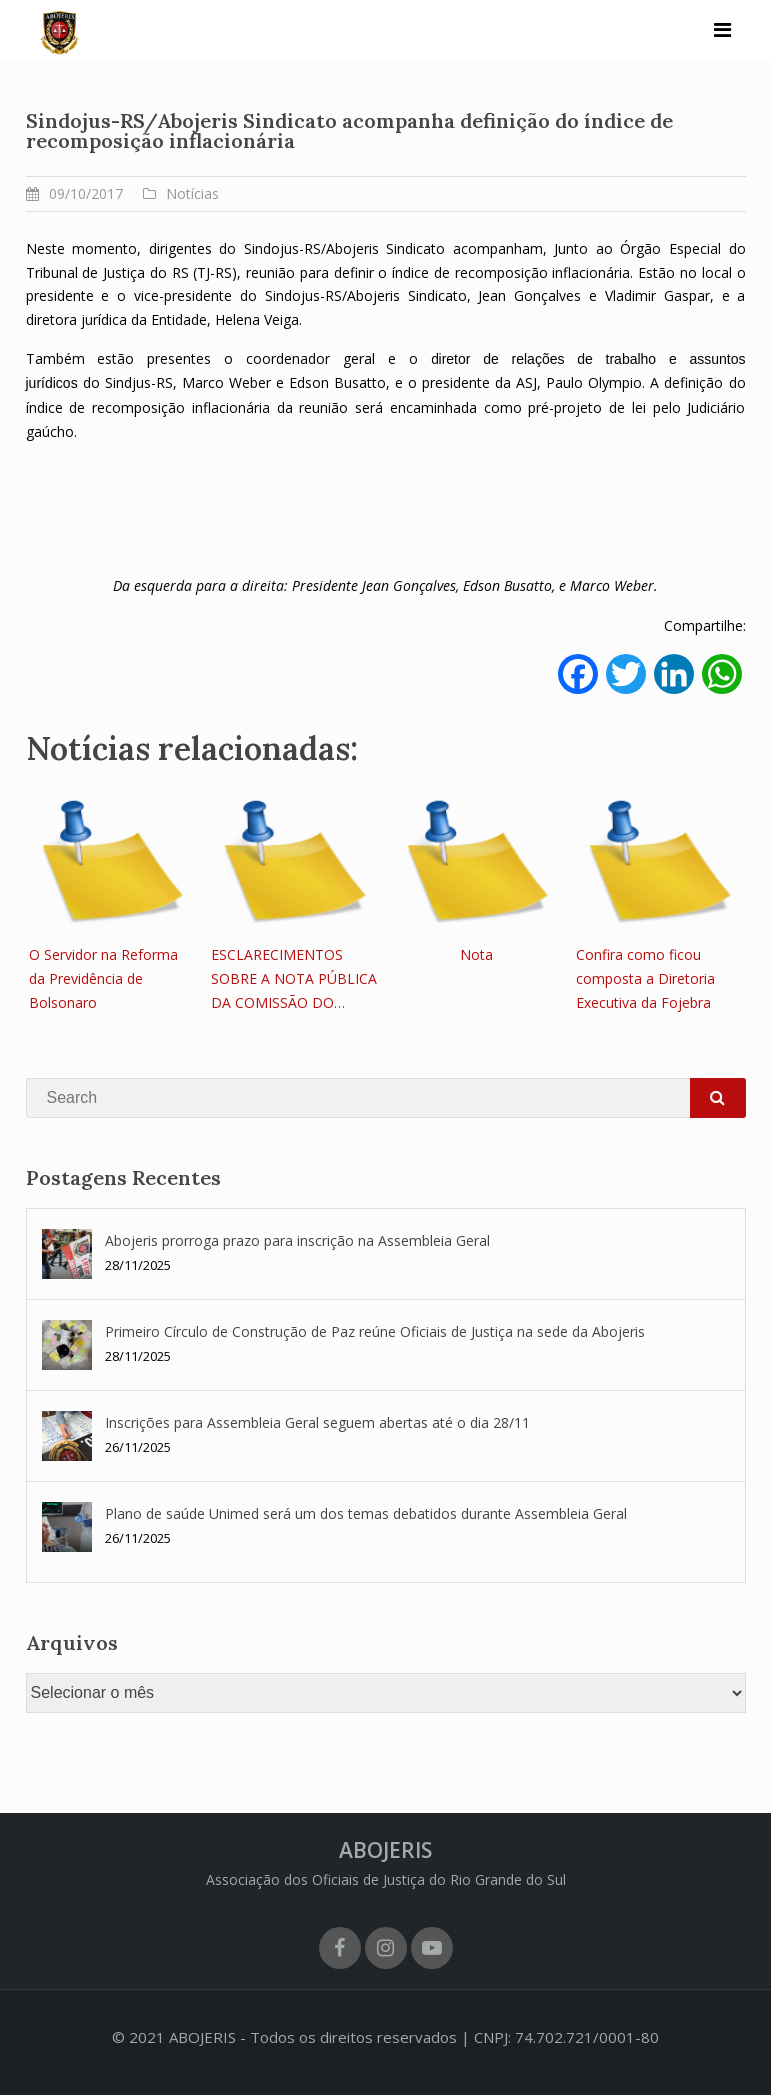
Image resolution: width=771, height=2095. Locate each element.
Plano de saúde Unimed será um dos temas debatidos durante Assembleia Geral (368, 1513)
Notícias (192, 193)
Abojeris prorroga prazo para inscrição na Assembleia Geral (297, 1240)
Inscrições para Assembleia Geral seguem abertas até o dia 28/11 (317, 1422)
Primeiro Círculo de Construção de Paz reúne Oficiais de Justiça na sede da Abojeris (375, 1331)
